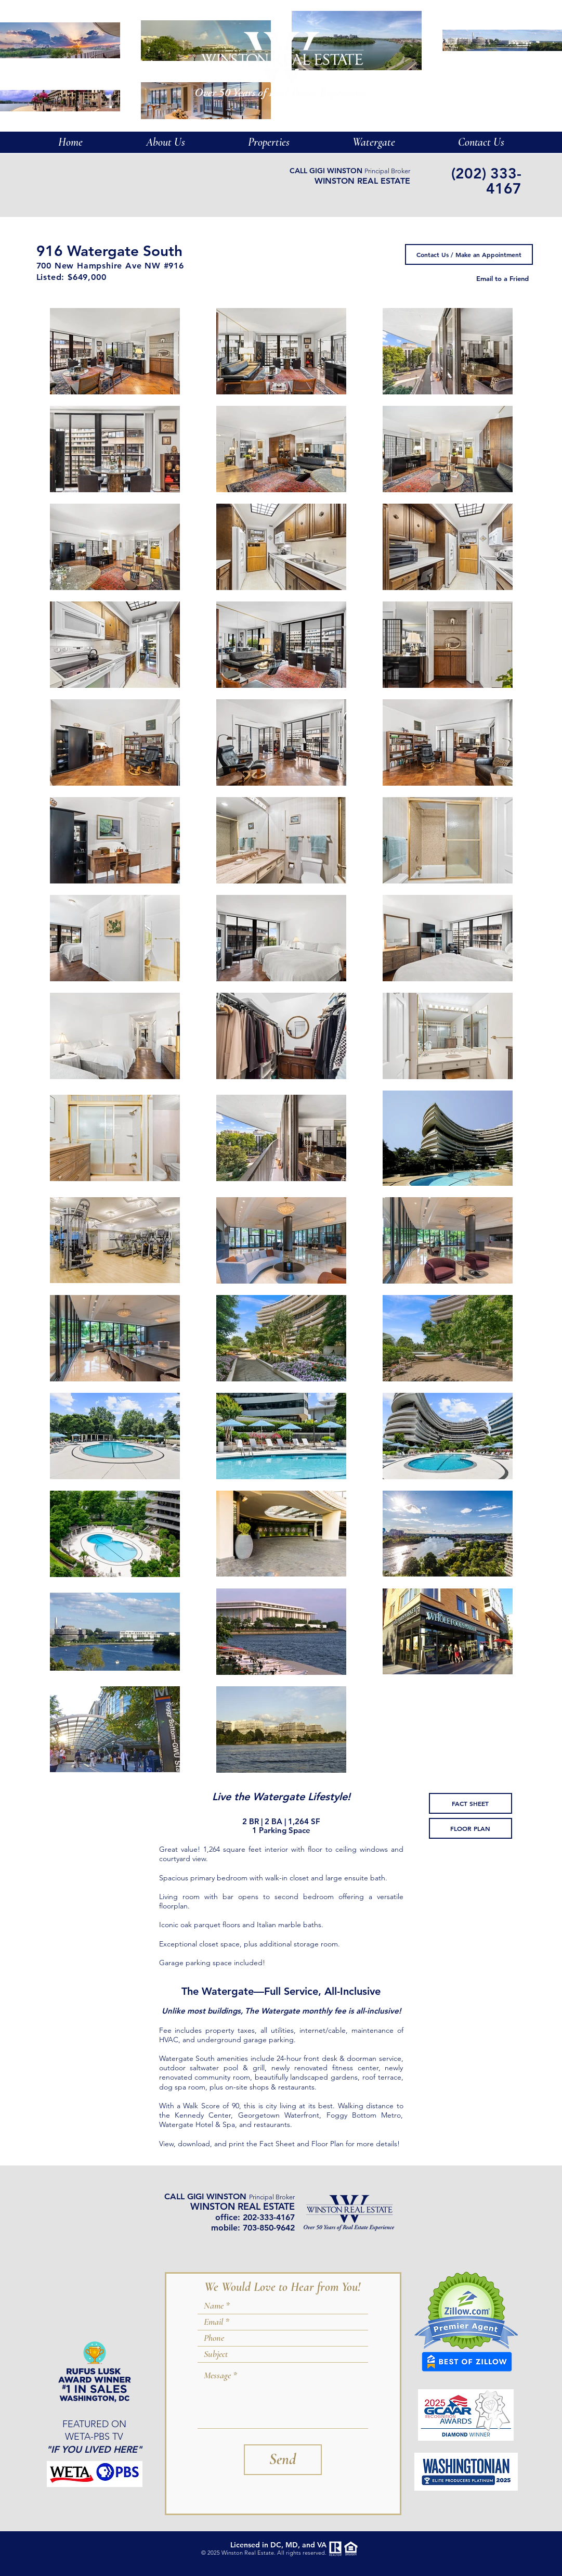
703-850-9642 (269, 2228)
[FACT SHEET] (470, 1803)
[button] (374, 142)
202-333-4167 (269, 2217)
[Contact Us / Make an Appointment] (469, 254)
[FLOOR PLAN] (470, 1828)
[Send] (283, 2459)
